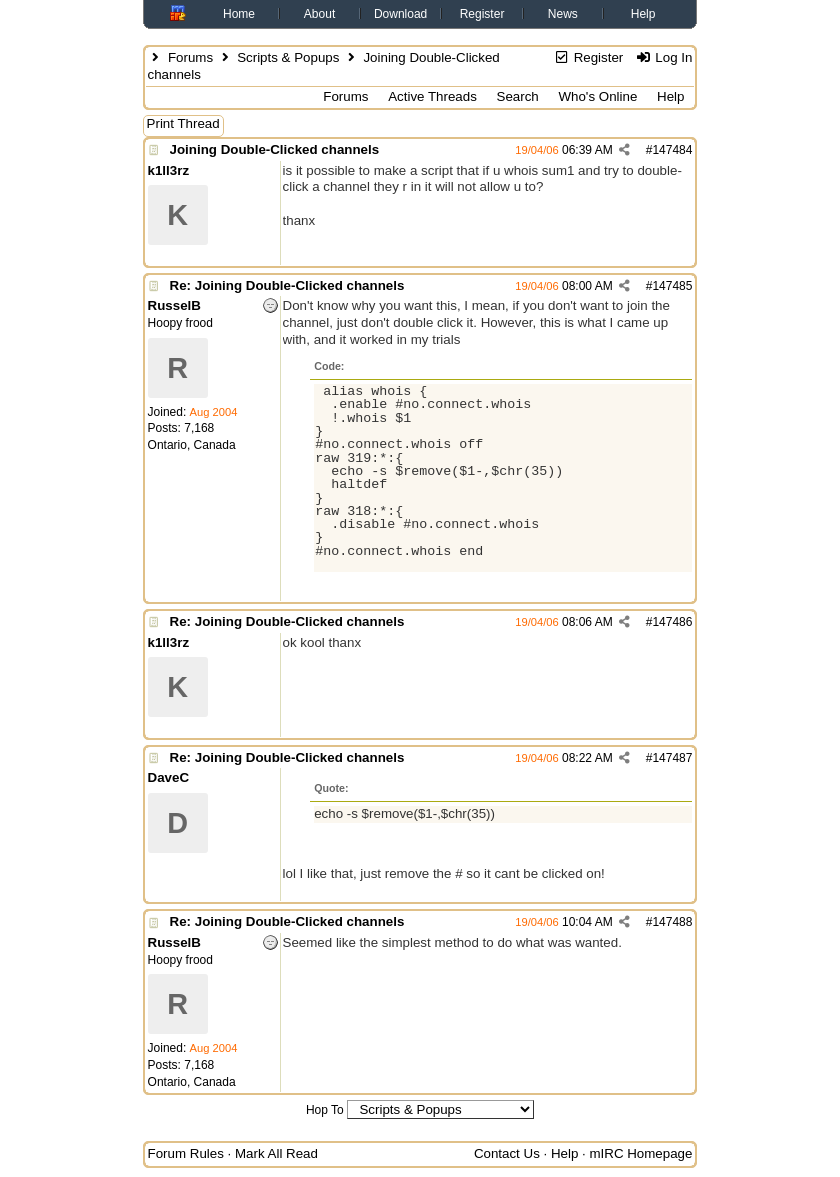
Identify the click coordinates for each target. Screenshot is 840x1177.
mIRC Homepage (640, 1153)
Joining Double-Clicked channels (275, 149)
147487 (672, 758)
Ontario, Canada (192, 445)
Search (518, 96)
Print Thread (183, 123)
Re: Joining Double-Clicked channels (287, 285)
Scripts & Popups (288, 57)
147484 (672, 150)
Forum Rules (186, 1153)
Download (400, 14)
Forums (190, 57)
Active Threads (432, 96)
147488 (672, 922)
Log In (663, 57)
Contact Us (507, 1153)
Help (643, 14)
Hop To (325, 1110)
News (563, 14)
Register (482, 14)
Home (239, 14)
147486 (672, 622)
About (319, 14)
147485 (672, 286)
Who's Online (597, 96)
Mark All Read (276, 1153)
